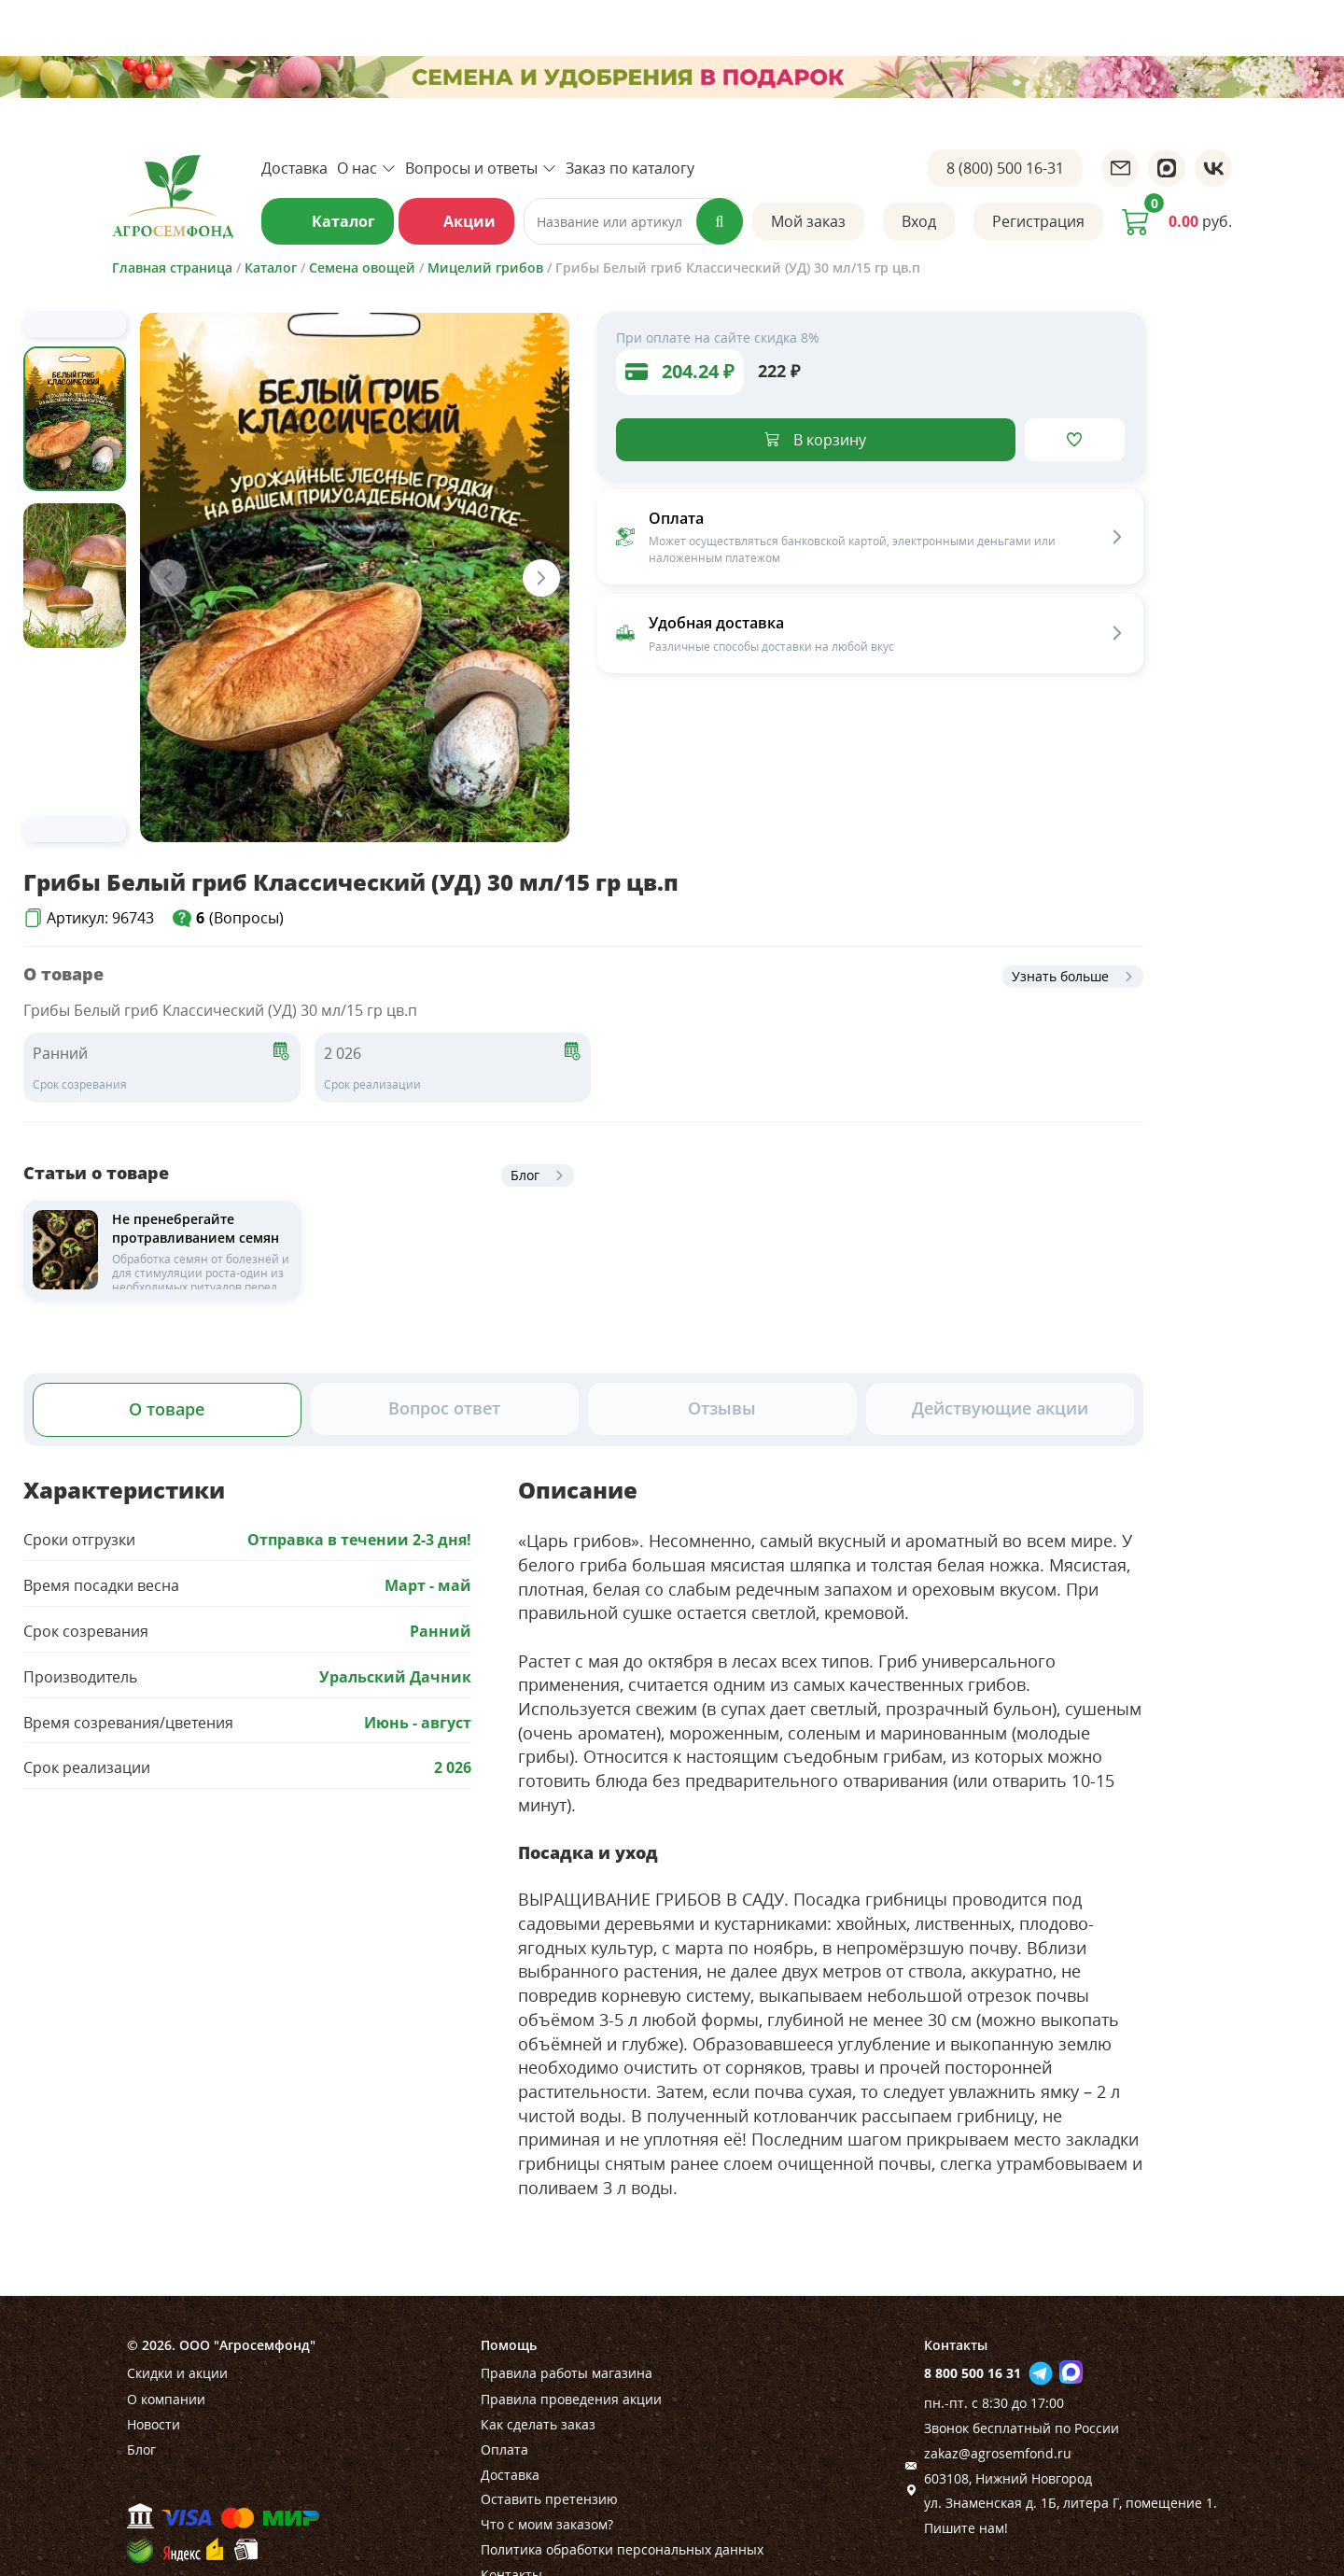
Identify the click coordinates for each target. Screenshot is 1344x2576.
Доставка (294, 168)
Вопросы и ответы (480, 168)
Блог (525, 1175)
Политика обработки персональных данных (622, 2549)
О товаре (166, 1409)
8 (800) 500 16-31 (1005, 168)
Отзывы (722, 1408)
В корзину (829, 439)
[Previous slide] (74, 325)
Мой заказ (808, 221)
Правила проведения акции (571, 2399)
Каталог (343, 221)
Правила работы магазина (566, 2373)
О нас (366, 168)
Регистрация (1038, 221)
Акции (469, 221)
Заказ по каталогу (630, 168)
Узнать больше (1060, 976)
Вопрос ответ (444, 1408)
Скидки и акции (177, 2373)
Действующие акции (1000, 1408)
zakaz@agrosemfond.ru (997, 2453)
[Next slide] (74, 830)
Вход (919, 221)
